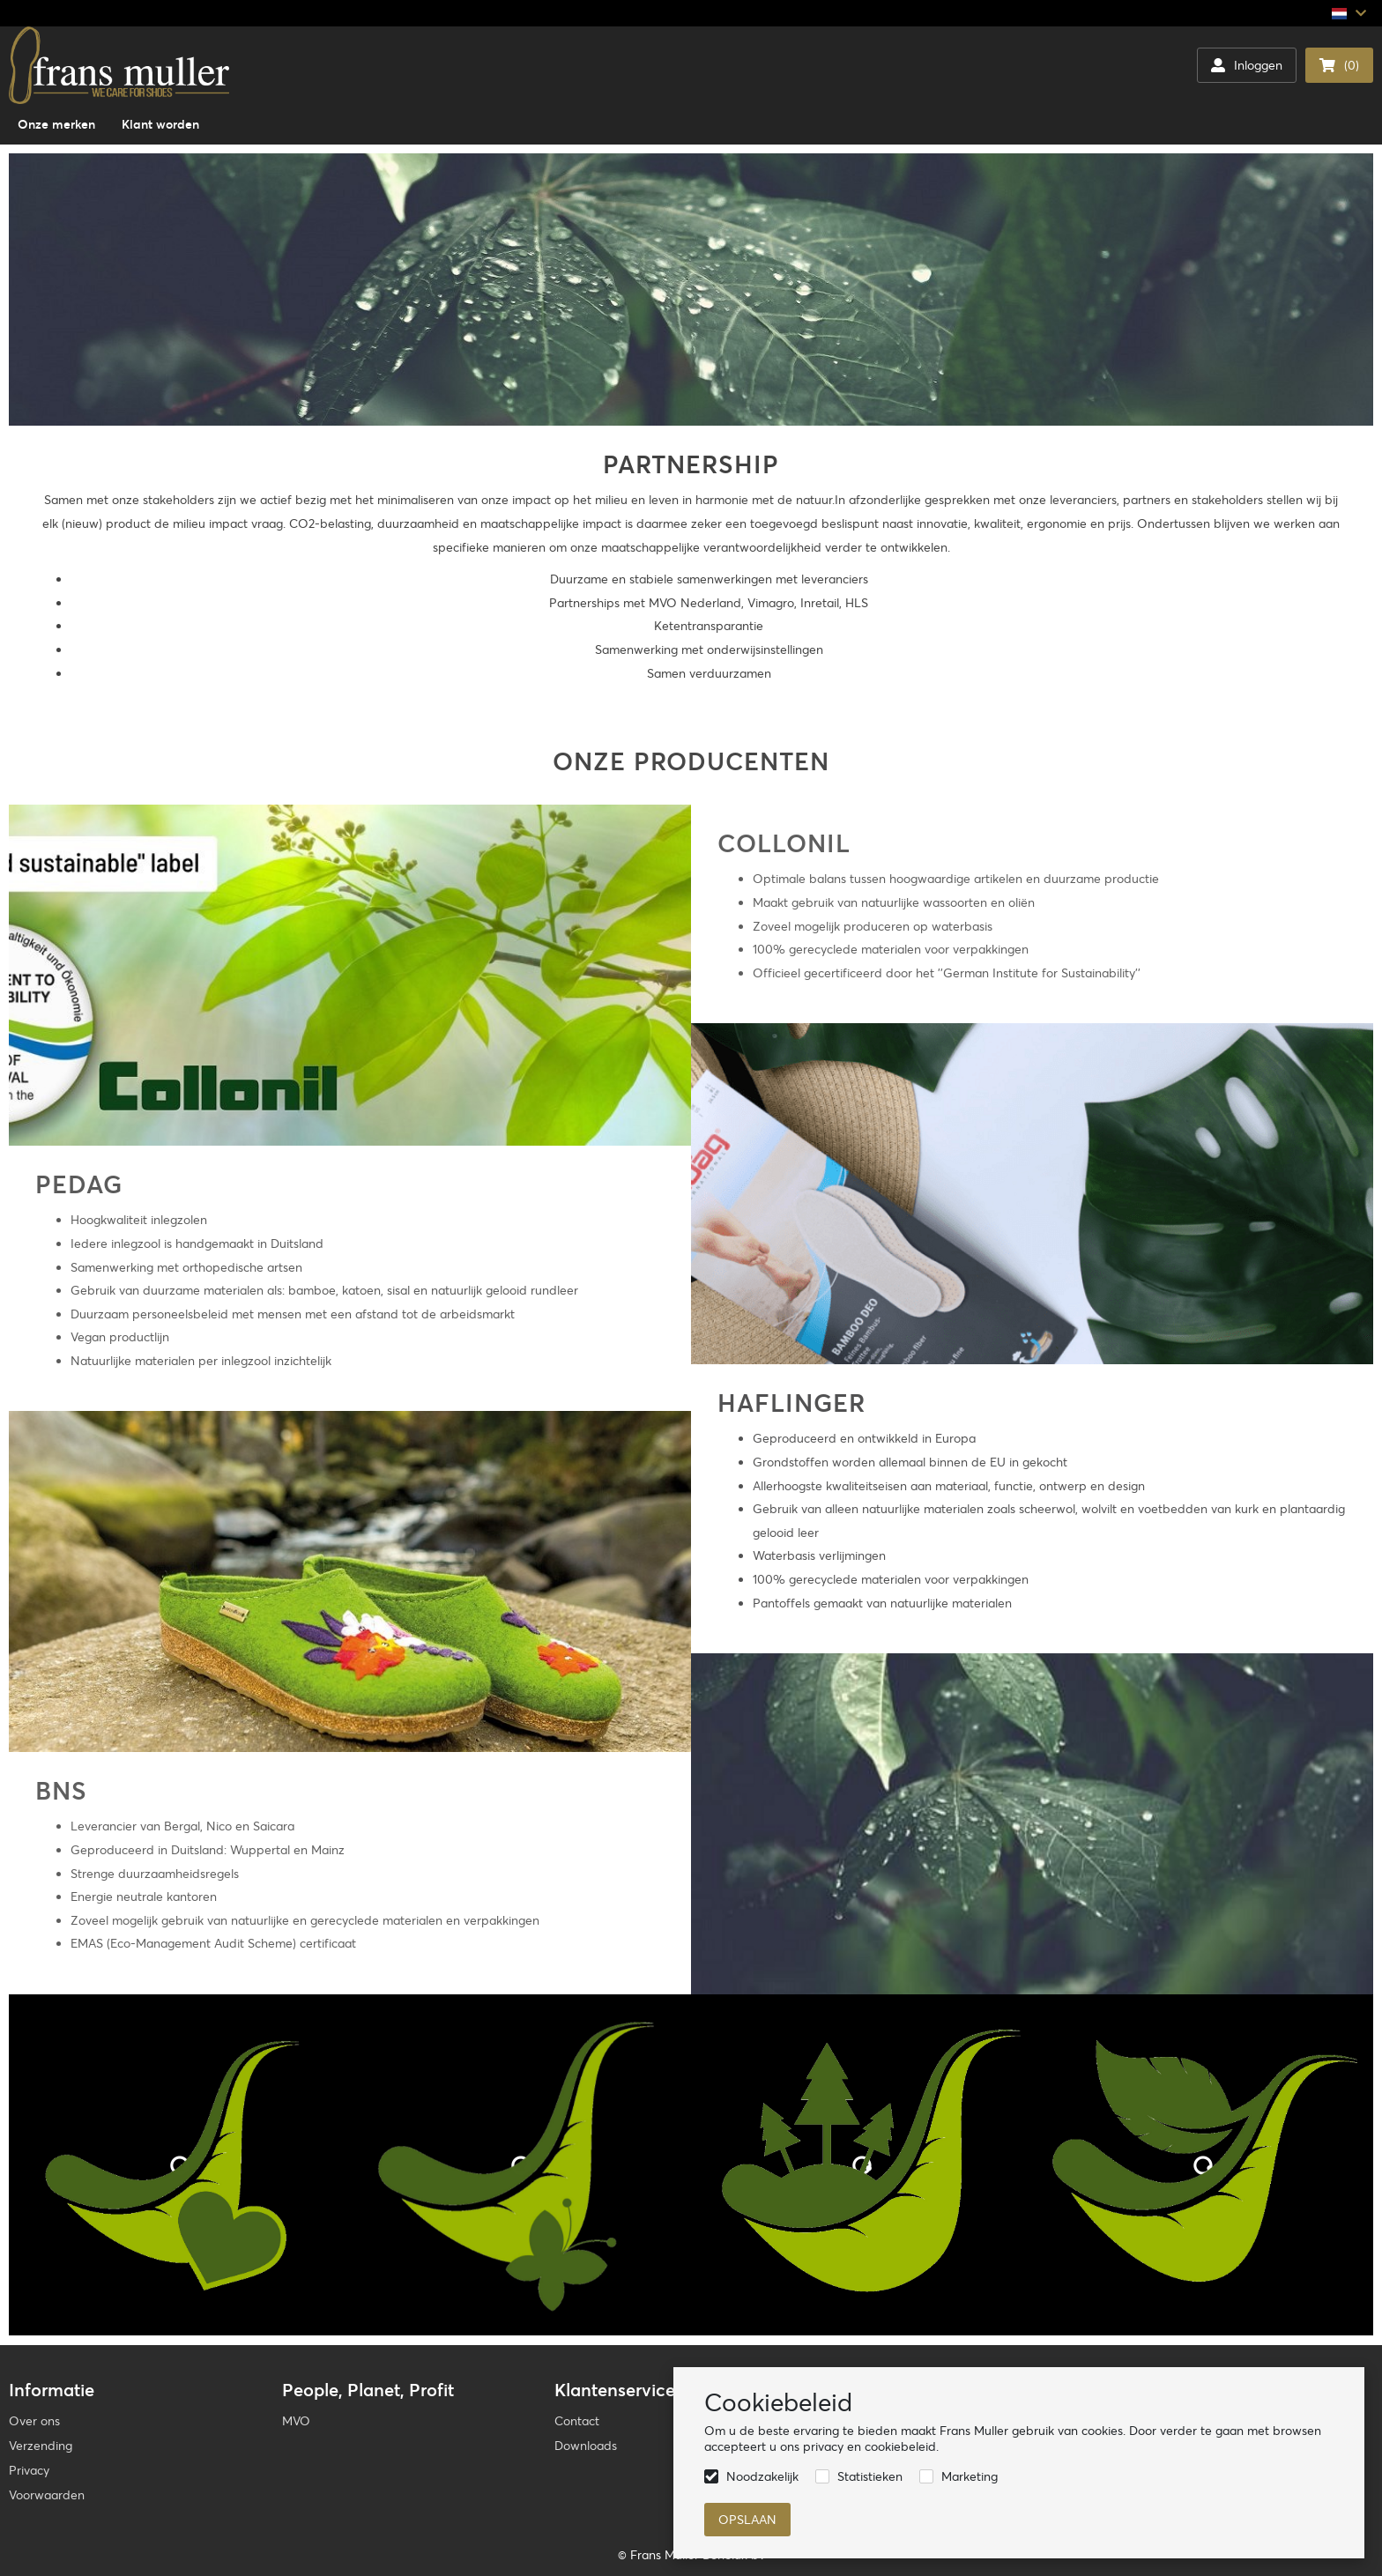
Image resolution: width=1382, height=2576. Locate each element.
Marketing (969, 2476)
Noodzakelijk (762, 2476)
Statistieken (870, 2476)
